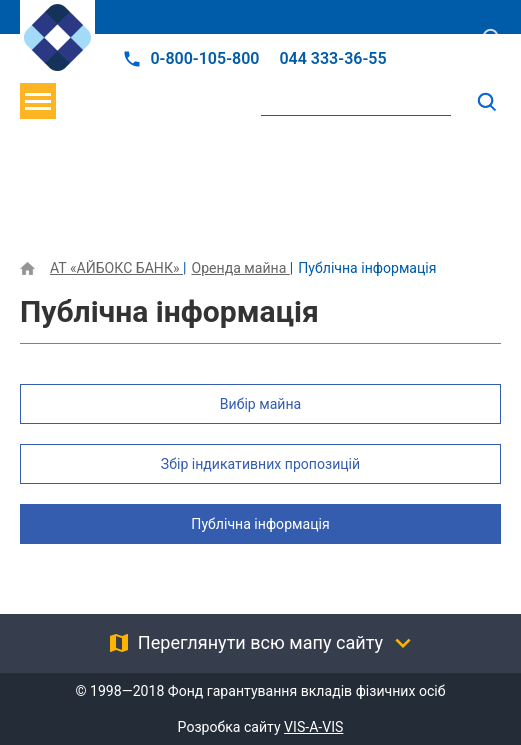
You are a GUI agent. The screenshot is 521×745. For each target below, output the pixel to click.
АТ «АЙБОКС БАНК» (116, 268)
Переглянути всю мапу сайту (260, 643)
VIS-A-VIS (313, 727)
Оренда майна (240, 268)
